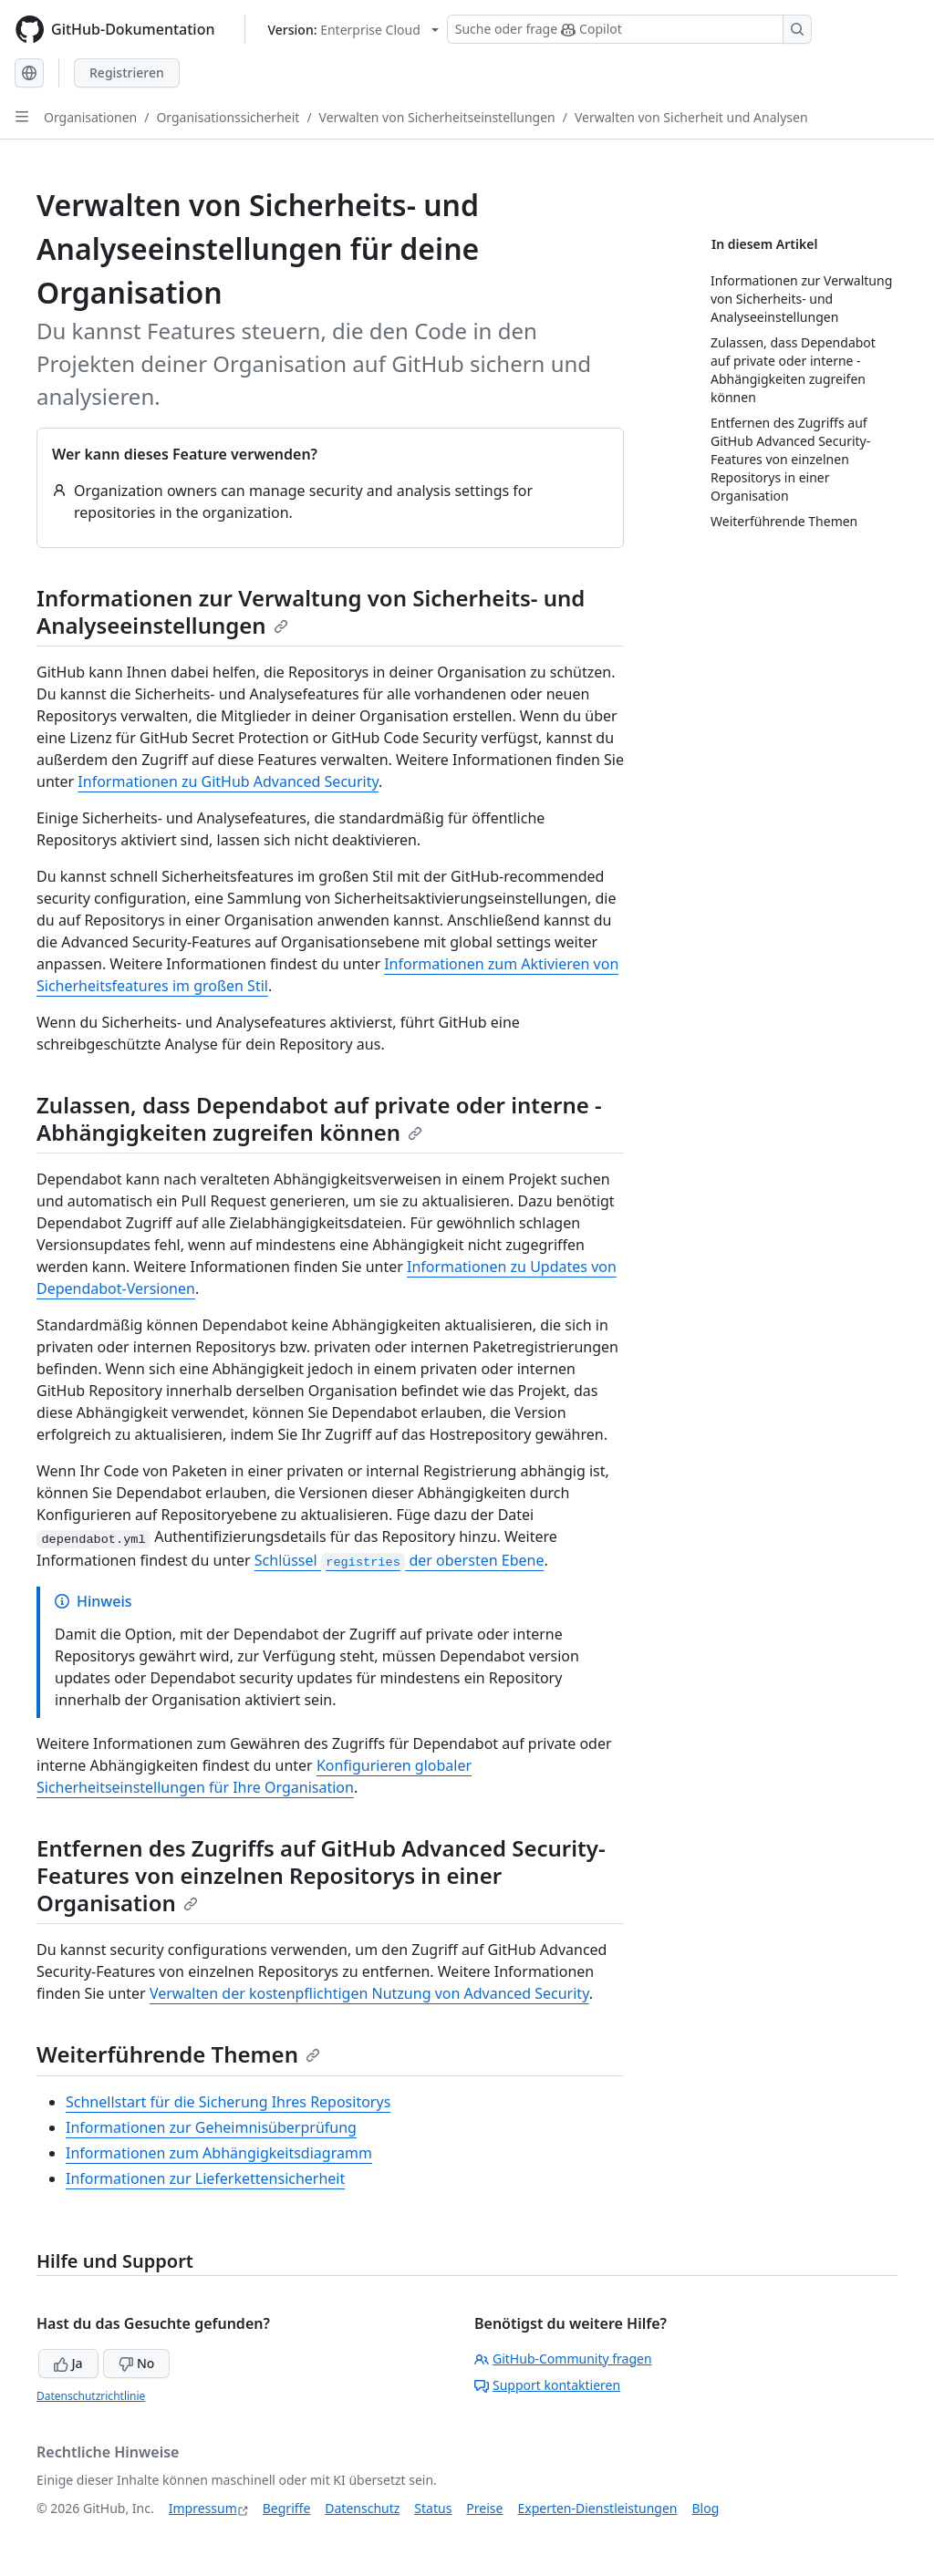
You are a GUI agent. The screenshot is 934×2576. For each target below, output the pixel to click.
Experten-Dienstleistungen (597, 2508)
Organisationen (90, 117)
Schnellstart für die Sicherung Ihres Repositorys (228, 2102)
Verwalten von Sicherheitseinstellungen (437, 117)
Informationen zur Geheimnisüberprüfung (211, 2127)
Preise (484, 2508)
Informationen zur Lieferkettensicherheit (205, 2178)
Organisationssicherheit (227, 117)
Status (432, 2508)
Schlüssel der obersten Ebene (399, 1560)
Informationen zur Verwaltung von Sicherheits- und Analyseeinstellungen (310, 611)
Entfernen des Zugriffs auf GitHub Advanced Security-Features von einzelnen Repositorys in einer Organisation (321, 1875)
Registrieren (126, 72)
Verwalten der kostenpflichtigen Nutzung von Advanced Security (369, 1993)
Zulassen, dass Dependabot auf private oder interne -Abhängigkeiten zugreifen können (319, 1118)
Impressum (203, 2508)
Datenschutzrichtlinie (90, 2396)
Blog (706, 2508)
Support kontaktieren (547, 2385)
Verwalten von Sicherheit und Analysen (691, 117)
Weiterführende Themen (178, 2054)
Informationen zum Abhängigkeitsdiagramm (219, 2153)
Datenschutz (362, 2508)
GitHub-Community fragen (563, 2358)
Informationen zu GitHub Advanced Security (228, 781)
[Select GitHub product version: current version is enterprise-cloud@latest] (353, 30)
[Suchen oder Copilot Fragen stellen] (629, 29)
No (136, 2363)
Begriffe (287, 2508)
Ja (68, 2363)
